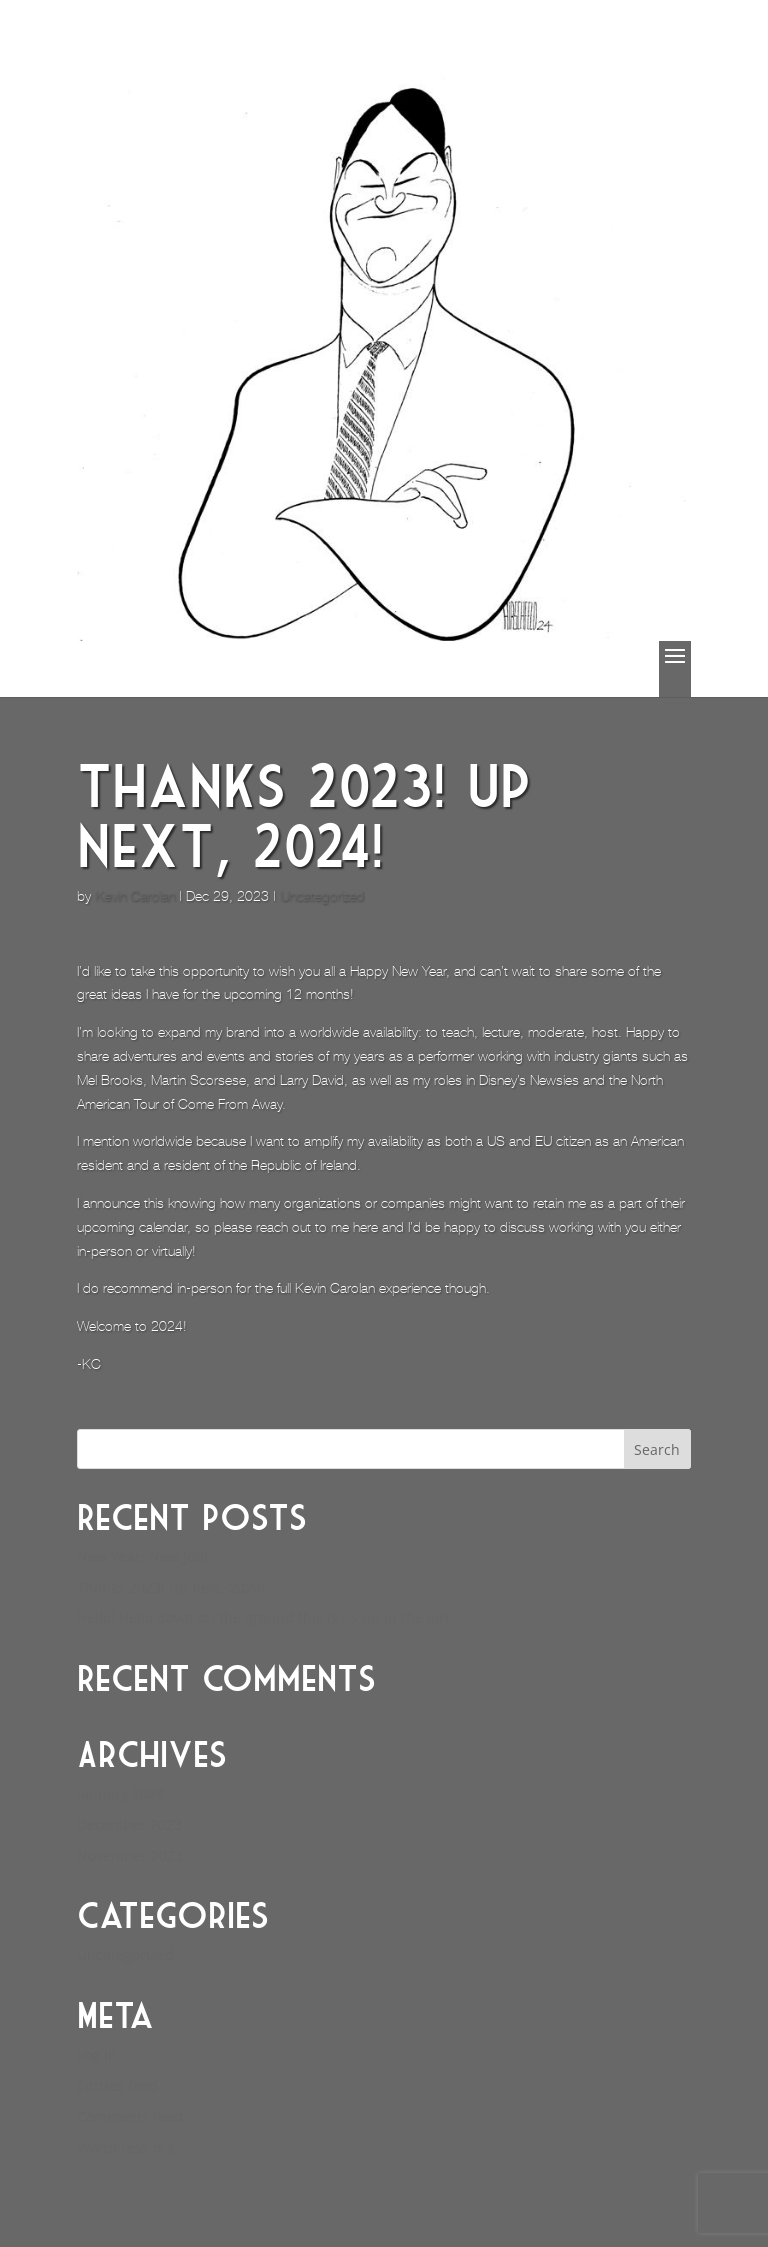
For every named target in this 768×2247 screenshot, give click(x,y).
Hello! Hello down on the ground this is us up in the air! (263, 1617)
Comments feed (130, 2116)
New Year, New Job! (142, 1556)
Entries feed (117, 2085)
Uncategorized (322, 896)
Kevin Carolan (135, 896)
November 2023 (130, 1855)
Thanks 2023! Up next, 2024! (171, 1587)
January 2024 (120, 1793)
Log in (97, 2054)
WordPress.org (126, 2147)
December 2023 (129, 1824)
